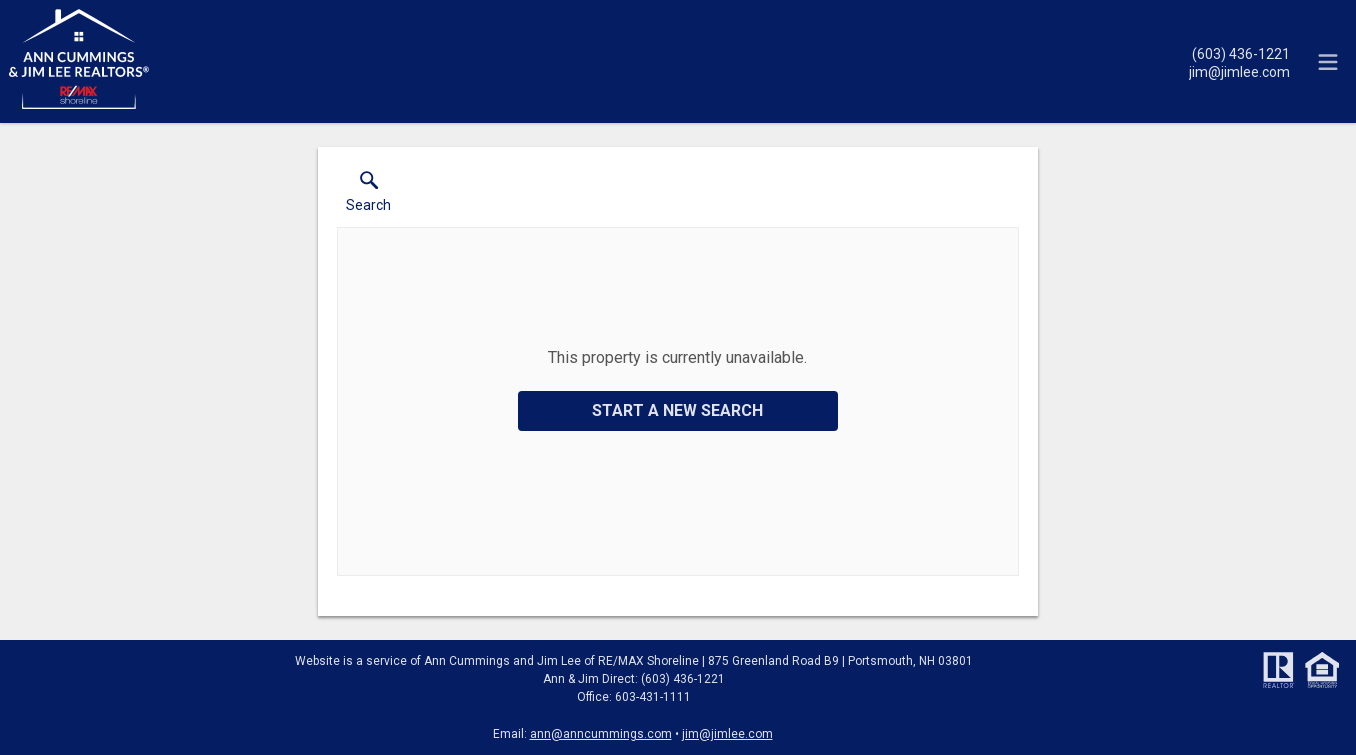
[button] (368, 196)
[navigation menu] (1328, 62)
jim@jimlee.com (727, 734)
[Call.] (1239, 53)
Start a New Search (677, 410)
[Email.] (1239, 71)
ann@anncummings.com (601, 734)
